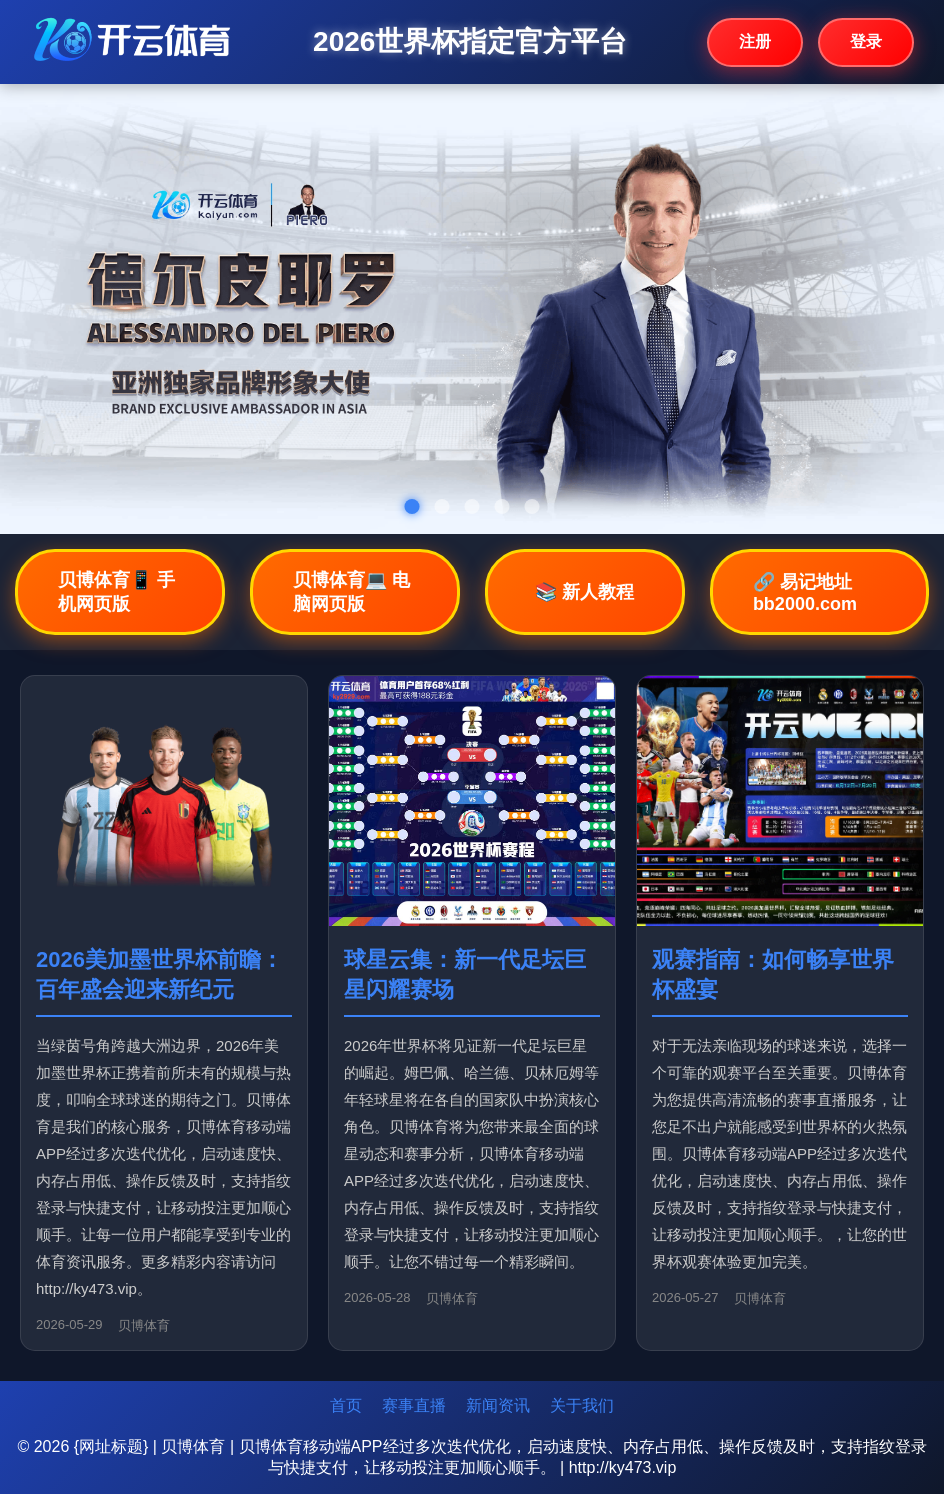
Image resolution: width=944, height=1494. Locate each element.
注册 (755, 41)
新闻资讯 (498, 1405)
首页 (346, 1405)
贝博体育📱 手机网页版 (116, 592)
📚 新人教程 (584, 592)
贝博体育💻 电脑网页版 (351, 592)
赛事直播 (414, 1405)
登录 (866, 41)
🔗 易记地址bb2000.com (805, 593)
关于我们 (582, 1405)
